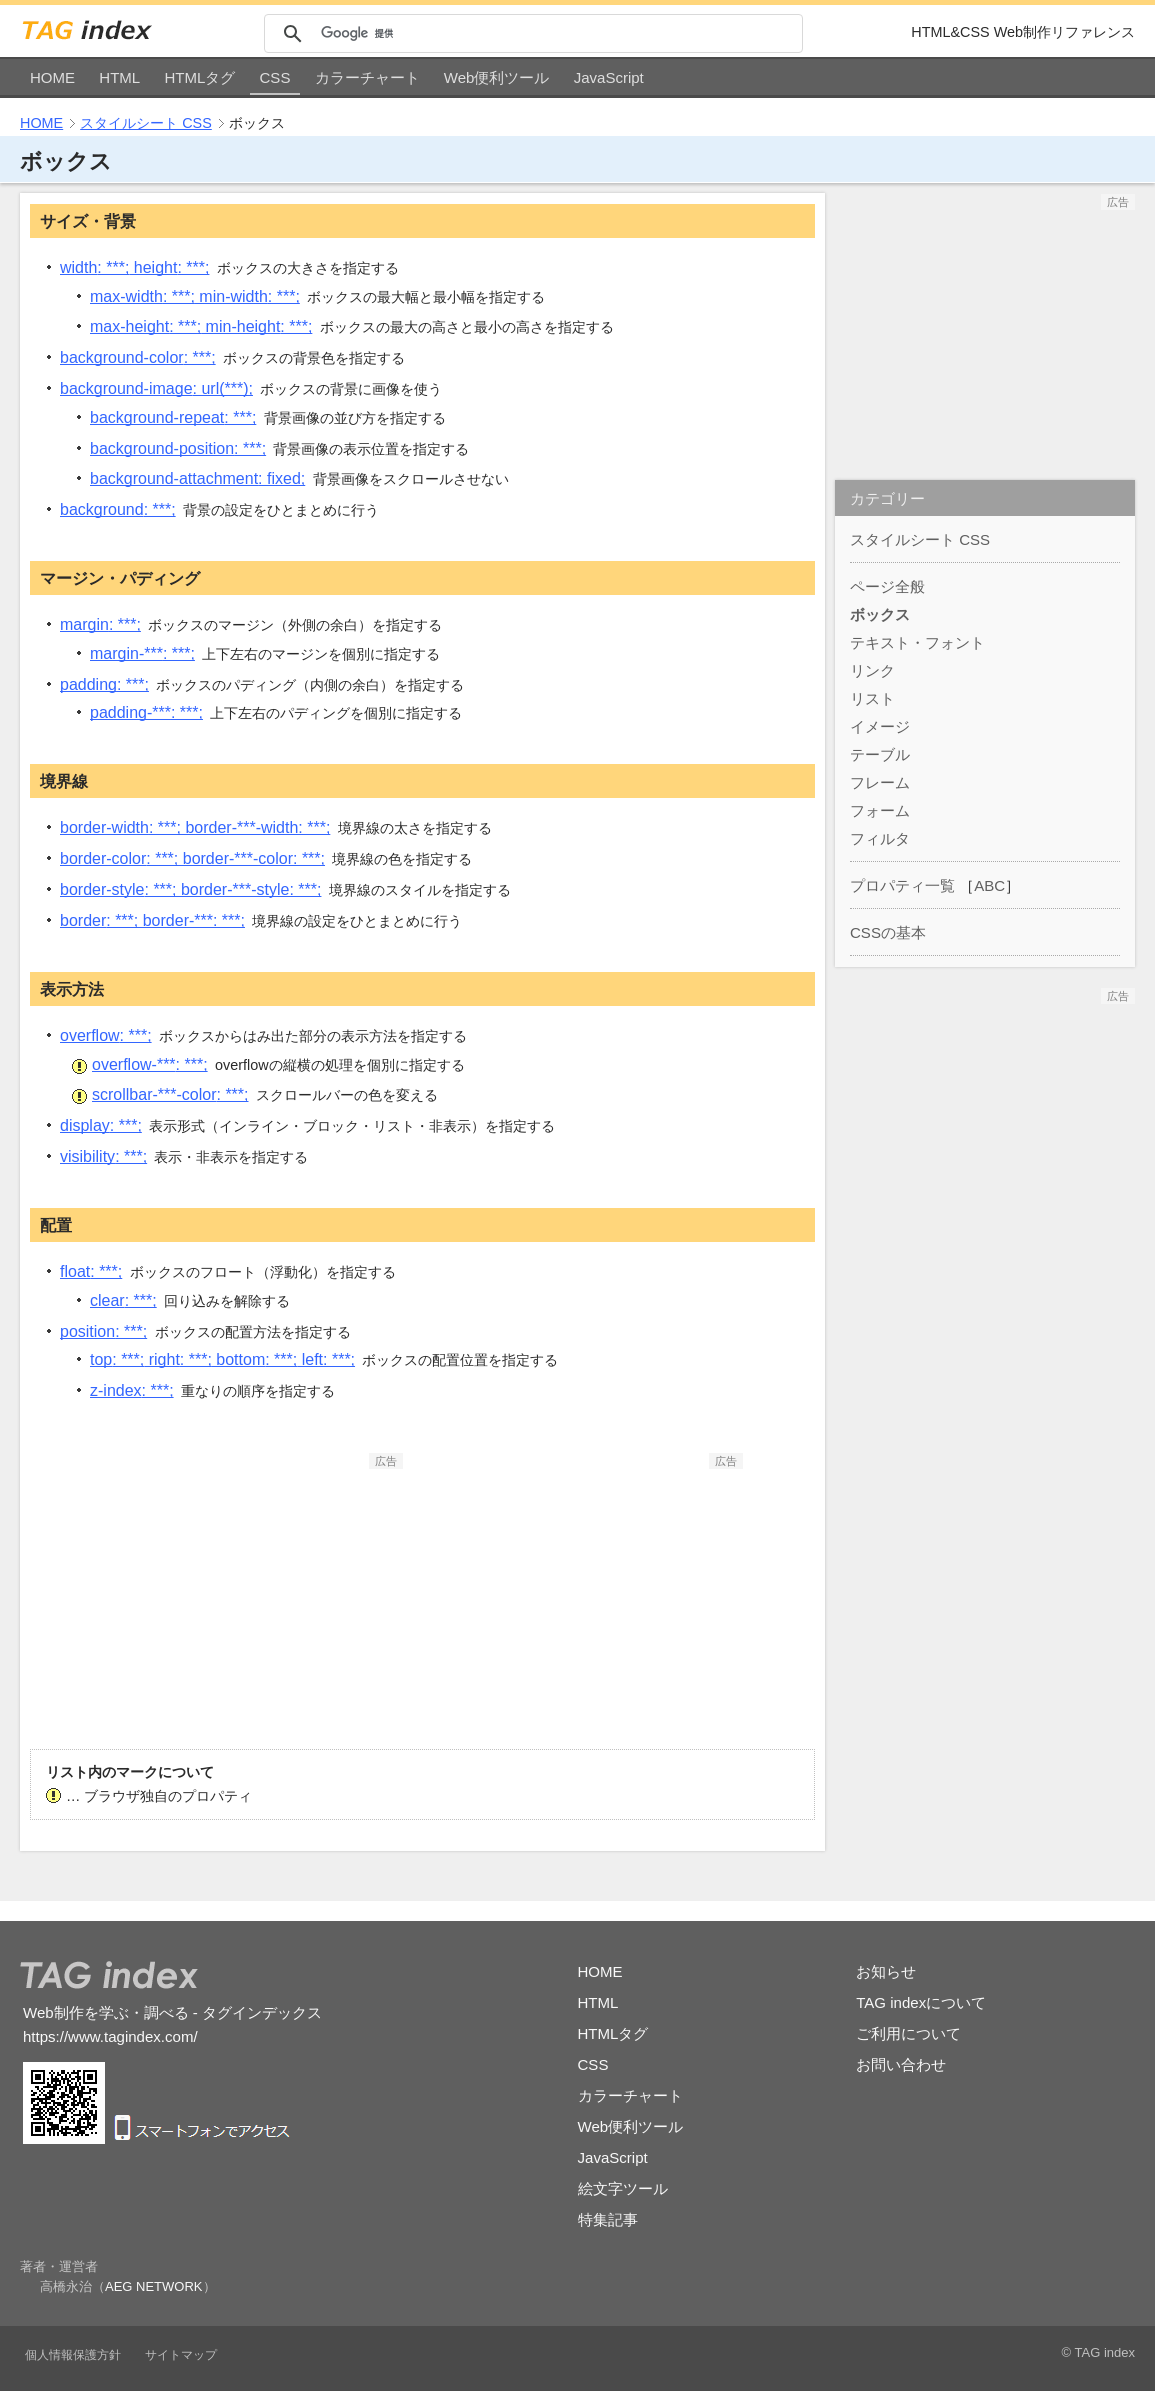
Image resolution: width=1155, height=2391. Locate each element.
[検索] (558, 33)
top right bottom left (222, 1359)
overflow (106, 1035)
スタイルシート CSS (146, 123)
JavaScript (609, 77)
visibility (103, 1156)
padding (104, 684)
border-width (195, 827)
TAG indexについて (921, 2002)
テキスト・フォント (917, 642)
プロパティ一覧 (902, 885)
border (152, 920)
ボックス (880, 614)
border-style (190, 889)
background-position (178, 448)
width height (134, 267)
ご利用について (908, 2033)
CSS (275, 77)
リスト (872, 698)
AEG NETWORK (154, 2286)
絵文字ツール (623, 2188)
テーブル (880, 754)
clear (123, 1300)
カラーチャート (367, 77)
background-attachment (197, 478)
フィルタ (880, 838)
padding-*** (146, 712)
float (91, 1271)
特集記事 (608, 2219)
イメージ (880, 726)
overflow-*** (150, 1064)
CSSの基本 (888, 932)
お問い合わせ (901, 2064)
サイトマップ (181, 2355)
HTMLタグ (199, 77)
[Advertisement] (253, 1594)
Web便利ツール (497, 77)
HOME (52, 77)
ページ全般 (887, 586)
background (118, 509)
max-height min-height (201, 326)
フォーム (880, 810)
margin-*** (142, 653)
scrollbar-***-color (170, 1094)
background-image (156, 388)
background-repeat (173, 417)
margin (100, 624)
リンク (872, 670)
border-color (192, 858)
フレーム (880, 782)
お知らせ (886, 1971)
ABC (989, 885)
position (103, 1331)
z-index (132, 1390)
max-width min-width (195, 296)
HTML (119, 77)
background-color (138, 357)
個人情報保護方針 (73, 2355)
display (101, 1125)
